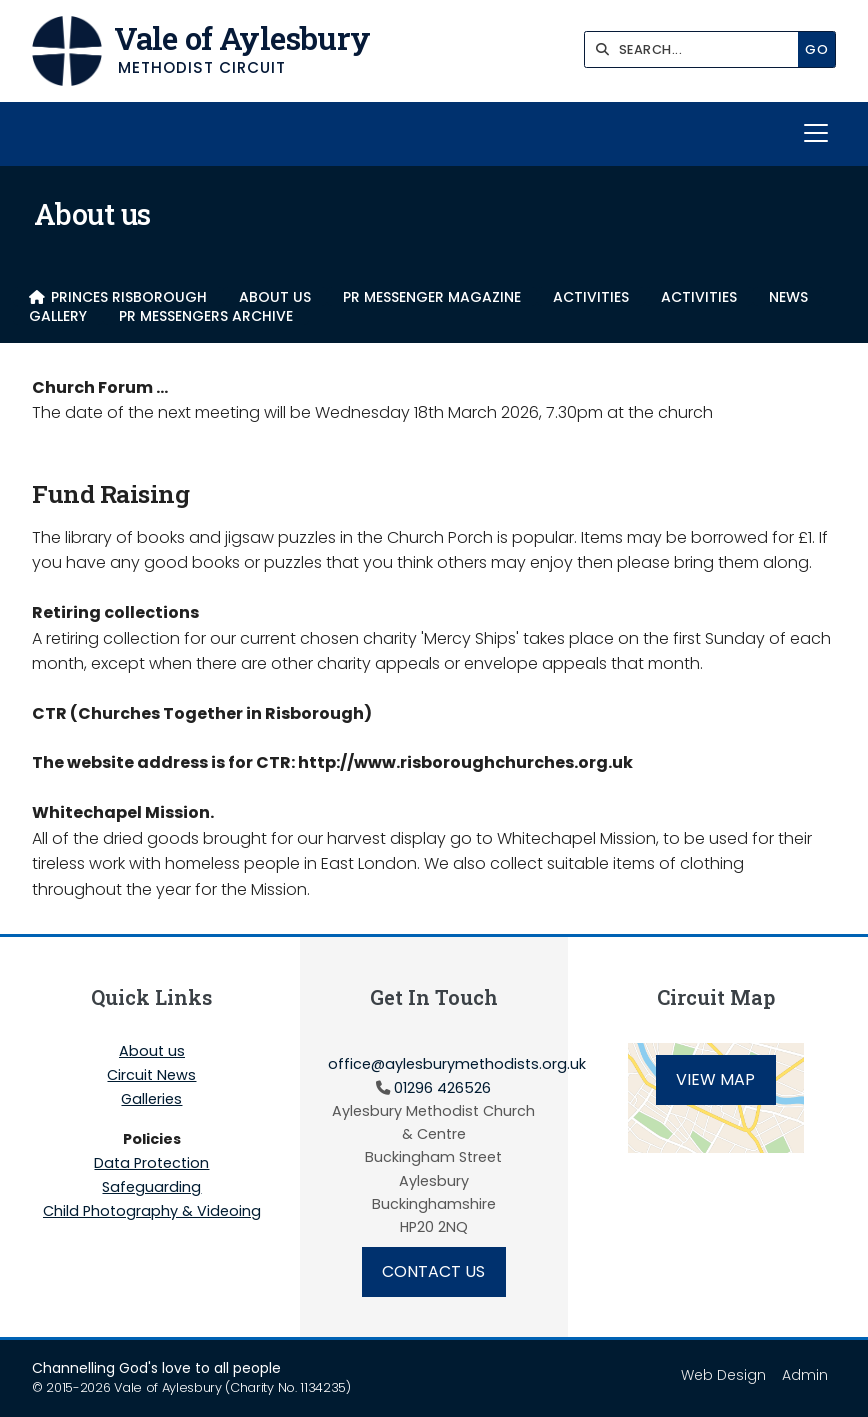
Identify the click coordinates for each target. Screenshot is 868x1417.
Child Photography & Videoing (152, 1211)
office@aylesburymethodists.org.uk (457, 1064)
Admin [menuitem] (805, 1375)
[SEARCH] (696, 49)
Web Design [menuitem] (723, 1375)
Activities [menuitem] (591, 296)
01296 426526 (442, 1088)
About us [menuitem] (275, 296)
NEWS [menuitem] (788, 296)
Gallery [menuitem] (58, 315)
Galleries (151, 1100)
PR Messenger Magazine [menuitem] (432, 296)
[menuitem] (118, 296)
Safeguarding (151, 1188)
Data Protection (151, 1164)
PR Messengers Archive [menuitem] (206, 315)
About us (152, 1052)
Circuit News (151, 1076)
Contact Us (433, 1271)
